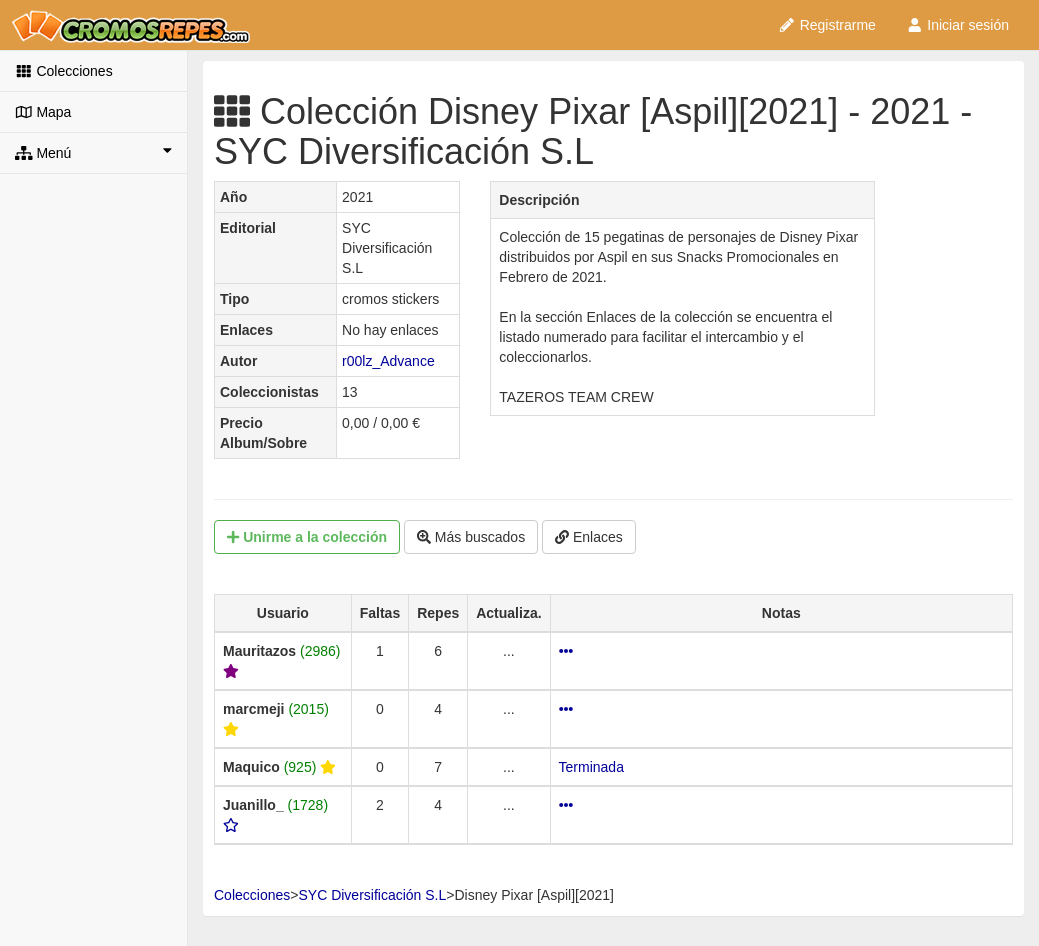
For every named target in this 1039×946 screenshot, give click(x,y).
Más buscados (471, 537)
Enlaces (589, 537)
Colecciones (64, 71)
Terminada (591, 767)
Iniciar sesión (957, 25)
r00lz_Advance (388, 361)
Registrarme (827, 25)
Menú (93, 152)
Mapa (43, 112)
